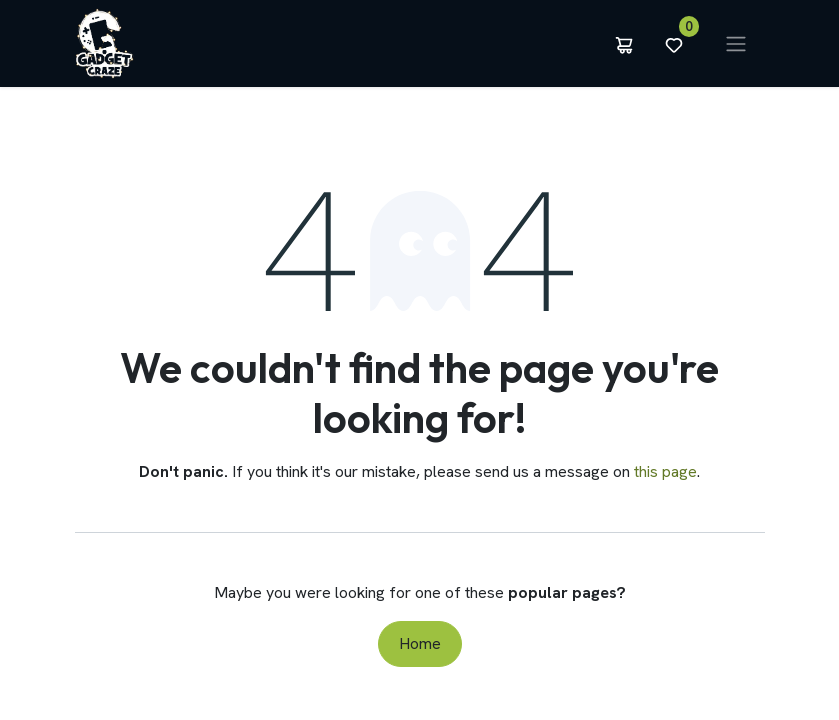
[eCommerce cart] (624, 44)
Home (420, 643)
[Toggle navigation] (736, 43)
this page (665, 471)
